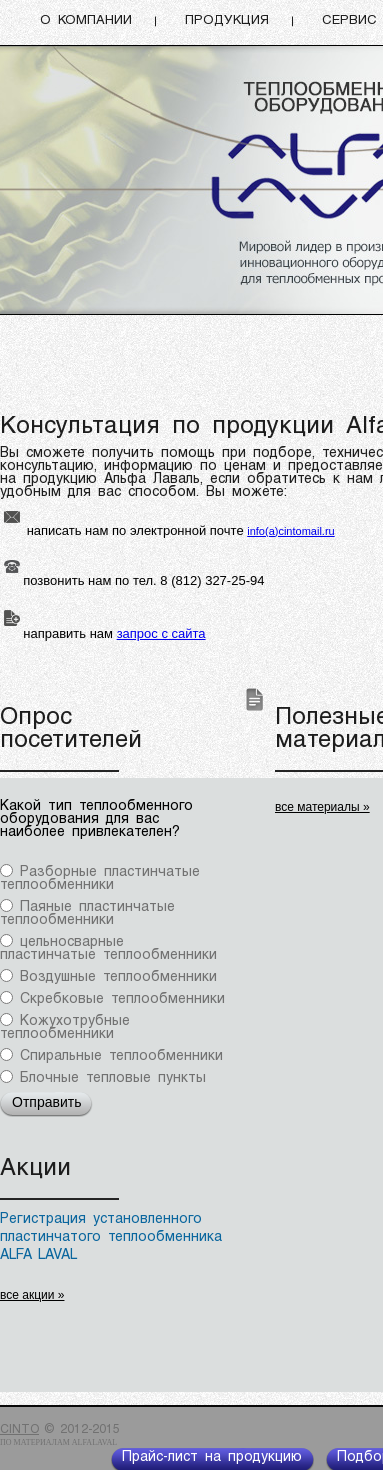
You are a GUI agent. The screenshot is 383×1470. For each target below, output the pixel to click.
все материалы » (322, 807)
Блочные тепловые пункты (113, 1078)
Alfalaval (94, 1442)
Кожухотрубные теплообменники (65, 1028)
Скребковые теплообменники (122, 999)
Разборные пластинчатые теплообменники (100, 879)
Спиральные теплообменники (121, 1056)
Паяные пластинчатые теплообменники (87, 914)
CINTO (19, 1430)
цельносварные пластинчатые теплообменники (108, 949)
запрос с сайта (161, 633)
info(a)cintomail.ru (290, 531)
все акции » (32, 1295)
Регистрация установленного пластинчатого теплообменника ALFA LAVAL (111, 1237)
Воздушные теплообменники (118, 977)
